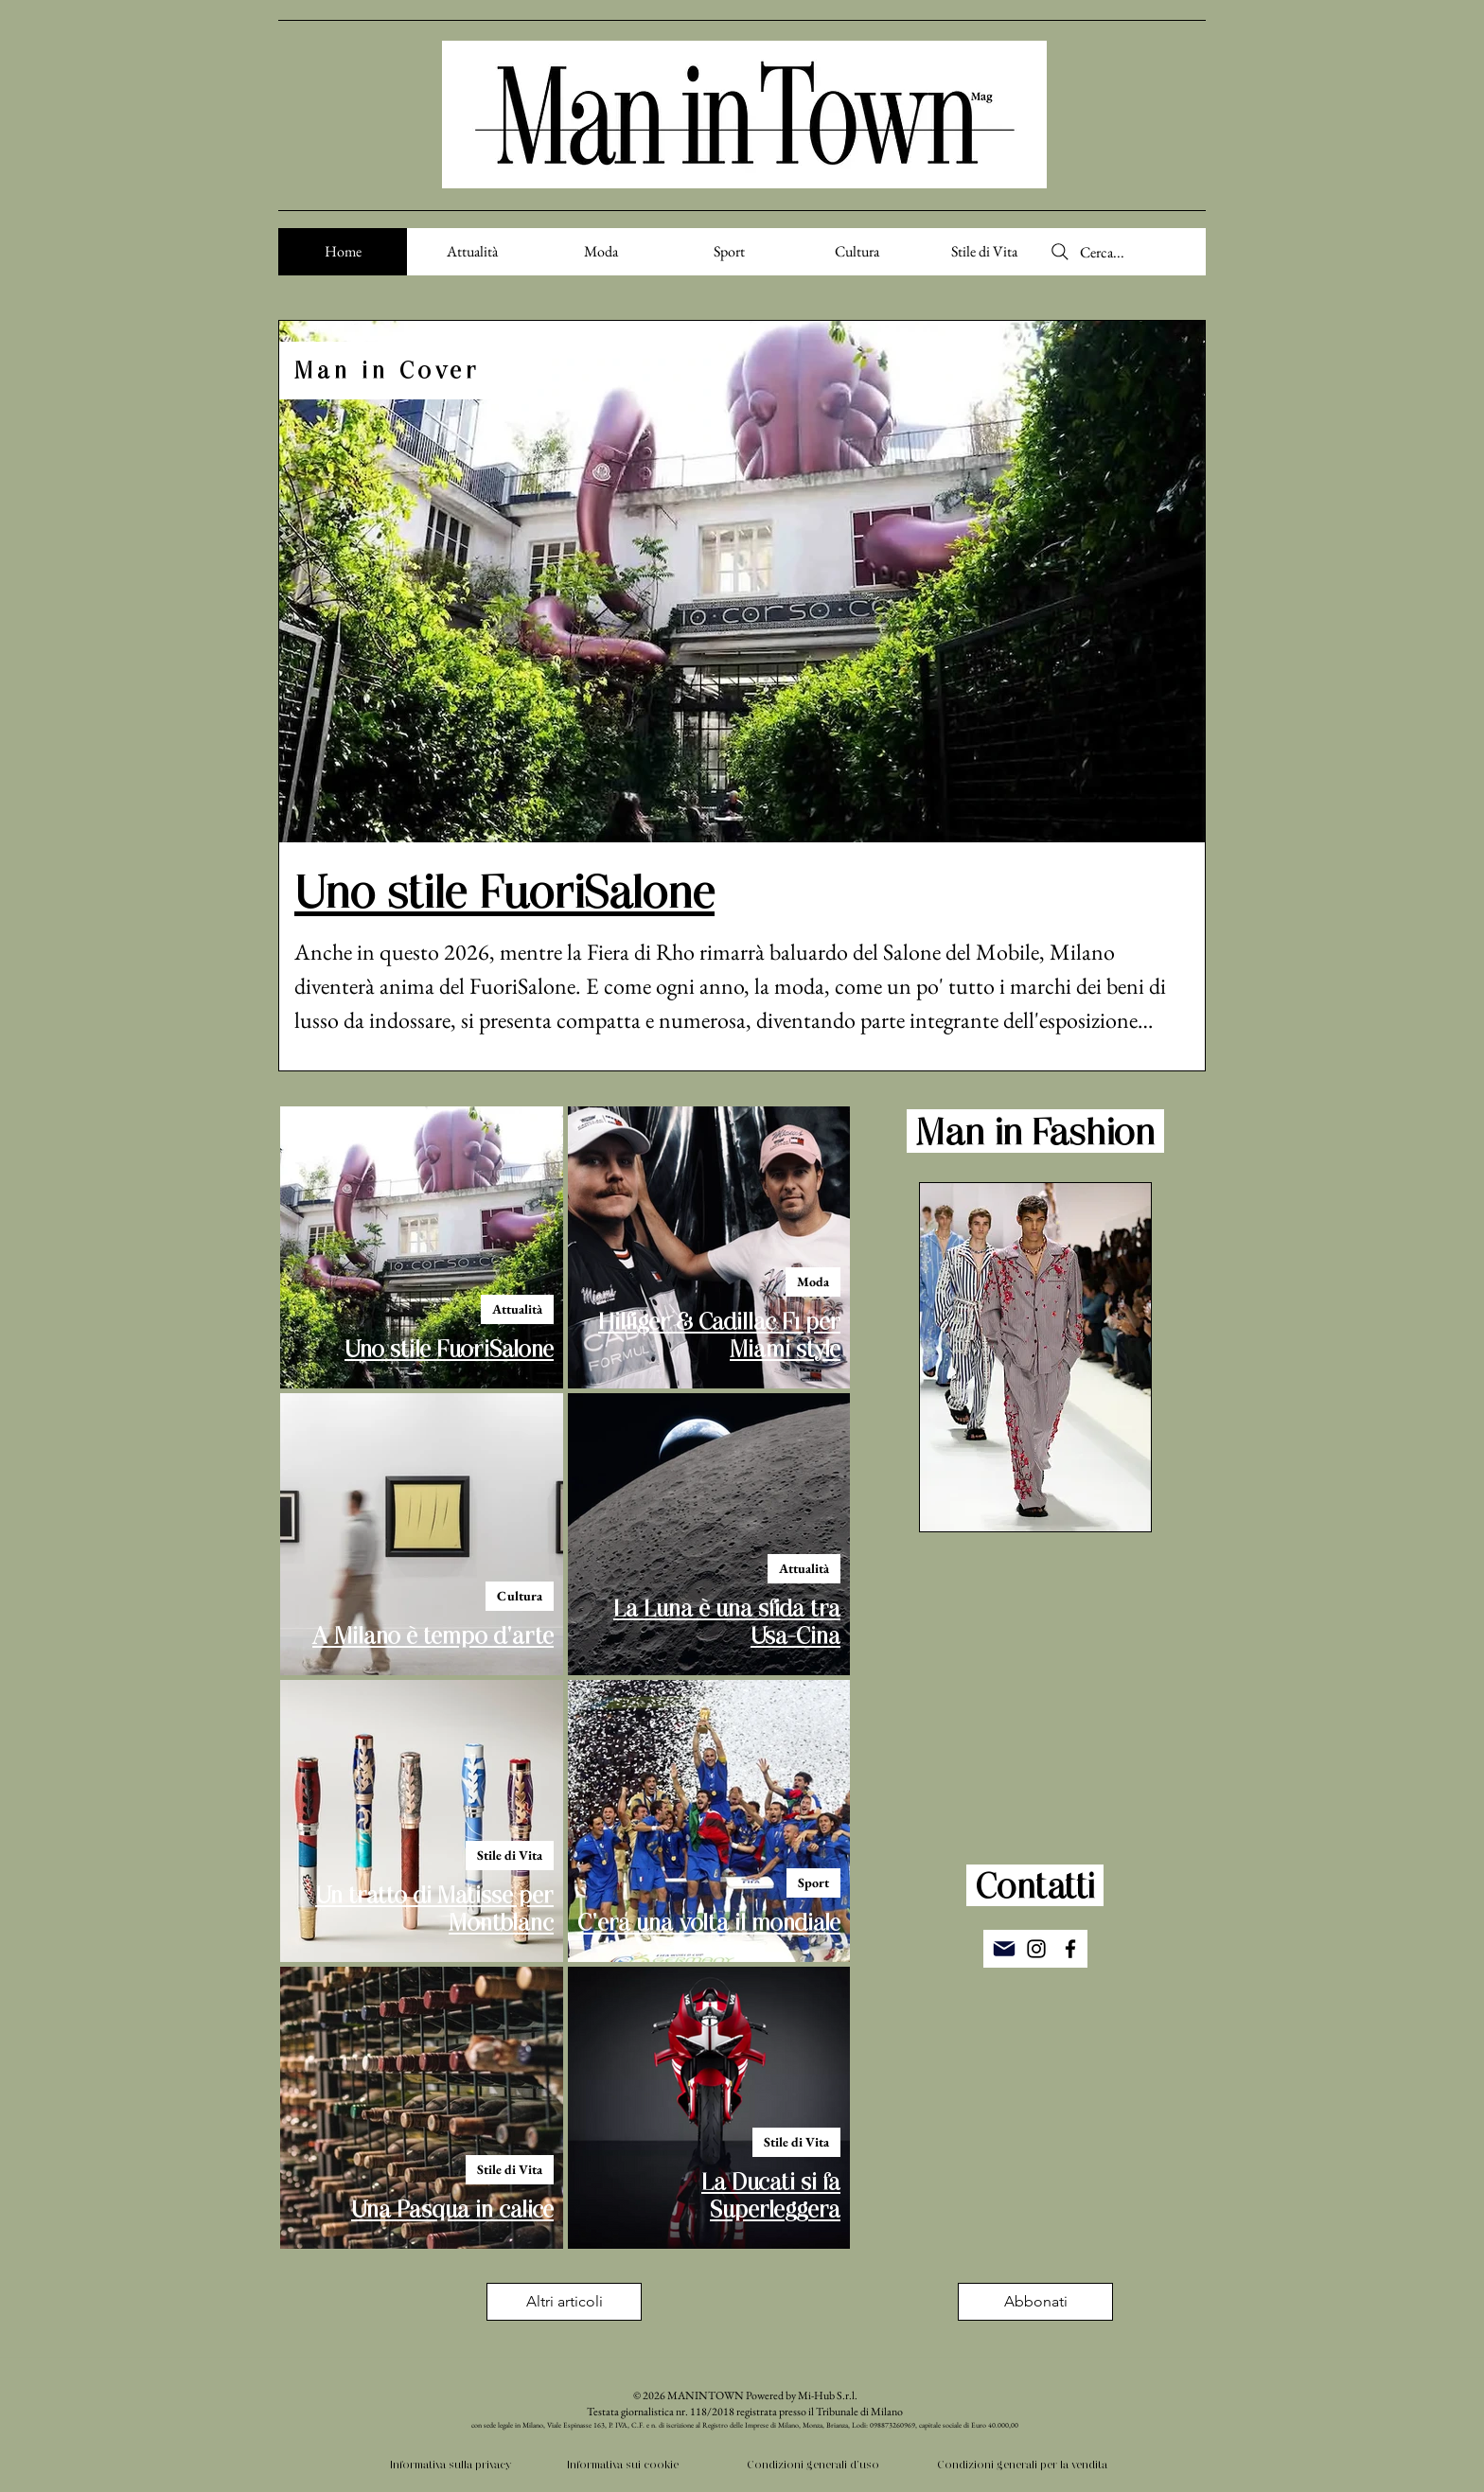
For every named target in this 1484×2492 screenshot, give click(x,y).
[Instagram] (1036, 1948)
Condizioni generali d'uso (813, 2464)
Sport (813, 1882)
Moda (813, 1281)
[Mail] (1003, 1949)
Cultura (519, 1595)
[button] (1035, 2302)
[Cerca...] (1127, 251)
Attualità (517, 1308)
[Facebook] (1070, 1948)
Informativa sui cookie (623, 2464)
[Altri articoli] (564, 2302)
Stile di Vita (509, 1855)
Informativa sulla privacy (450, 2464)
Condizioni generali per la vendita (1022, 2464)
